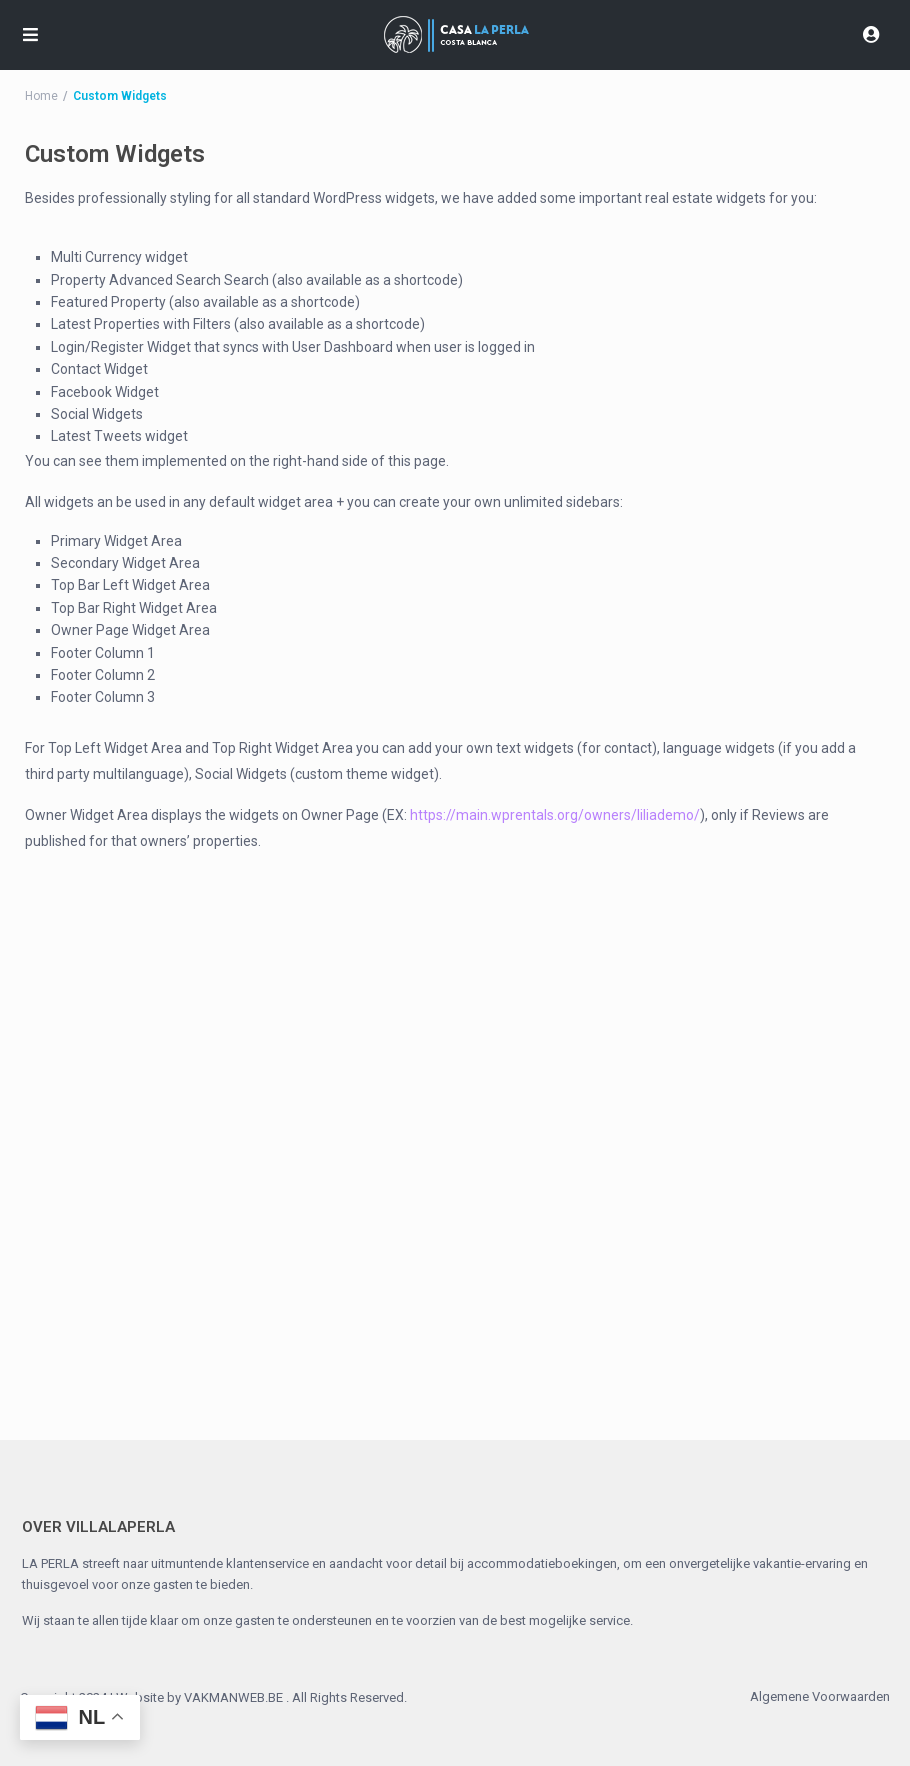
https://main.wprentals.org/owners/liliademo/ (555, 815)
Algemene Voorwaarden (820, 1696)
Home (41, 96)
